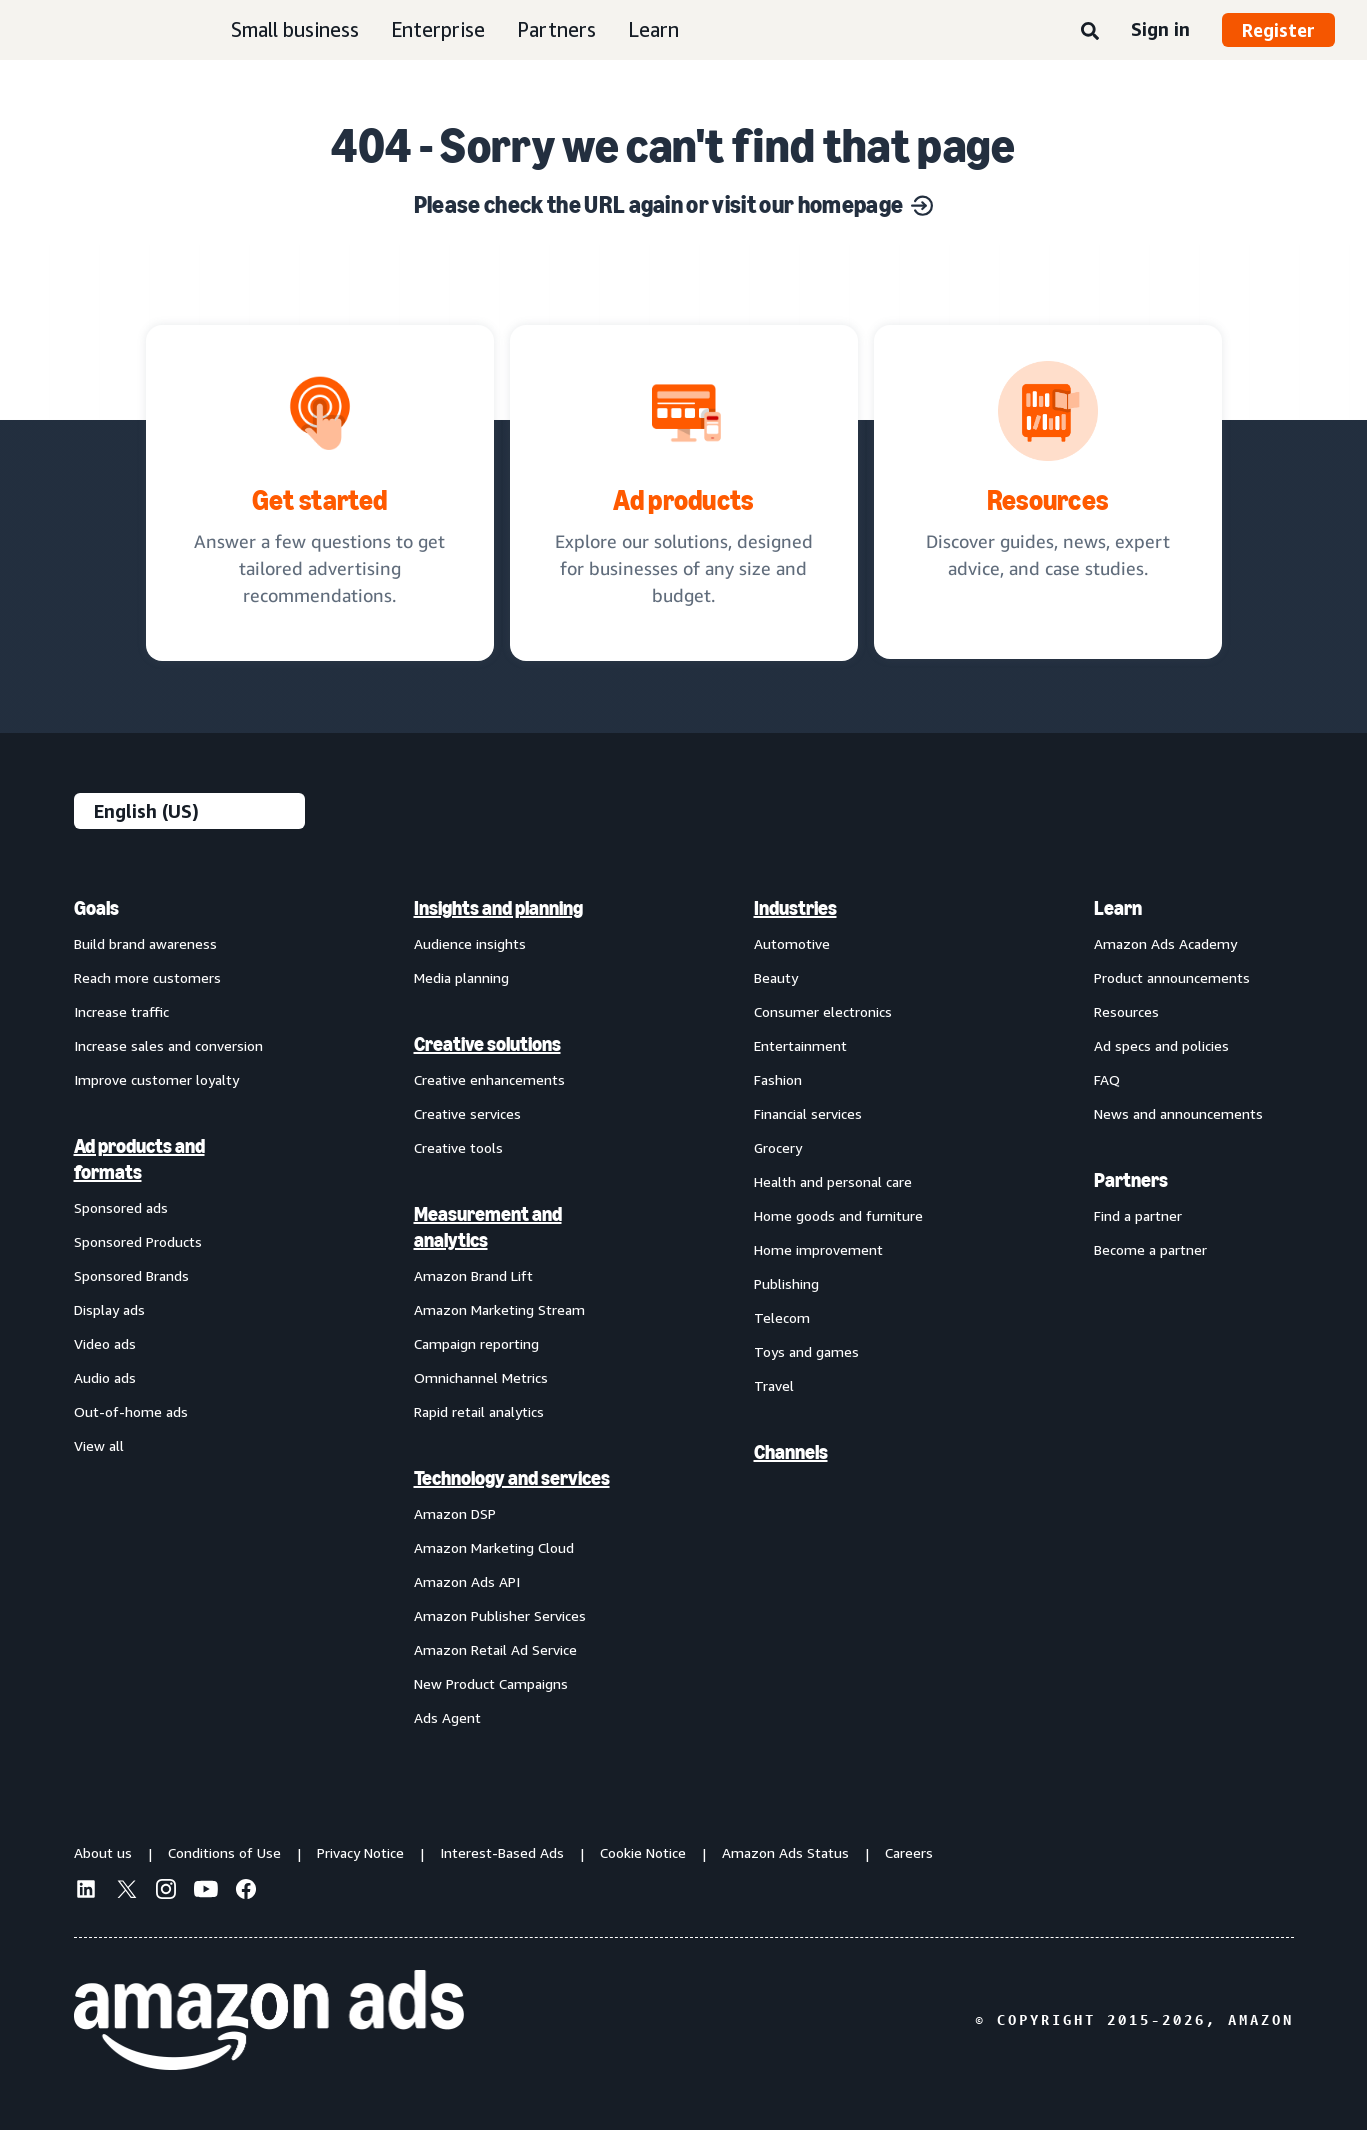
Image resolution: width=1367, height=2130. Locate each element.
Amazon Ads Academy (1165, 943)
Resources (1126, 1011)
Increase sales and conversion (168, 1045)
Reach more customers (147, 977)
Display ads (109, 1309)
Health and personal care (833, 1181)
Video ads (105, 1343)
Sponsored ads (121, 1207)
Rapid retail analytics (479, 1411)
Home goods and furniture (838, 1215)
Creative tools (458, 1147)
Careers (909, 1852)
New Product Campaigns (491, 1683)
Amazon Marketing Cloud (494, 1547)
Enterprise (438, 29)
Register (1278, 30)
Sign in (1160, 29)
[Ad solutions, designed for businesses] (684, 493)
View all (99, 1445)
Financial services (808, 1113)
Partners (556, 29)
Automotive (792, 943)
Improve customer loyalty (156, 1079)
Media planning (461, 977)
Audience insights (470, 943)
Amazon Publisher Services (500, 1615)
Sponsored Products (138, 1241)
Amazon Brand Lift (473, 1275)
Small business (295, 29)
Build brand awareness (145, 943)
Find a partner (1138, 1215)
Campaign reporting (476, 1343)
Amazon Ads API (467, 1581)
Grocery (778, 1147)
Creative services (467, 1113)
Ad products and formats (139, 1159)
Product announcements (1172, 977)
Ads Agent (447, 1717)
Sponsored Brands (131, 1275)
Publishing (786, 1283)
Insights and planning (498, 908)
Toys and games (806, 1351)
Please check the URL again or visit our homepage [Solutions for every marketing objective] (673, 204)
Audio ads (105, 1377)
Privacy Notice (360, 1852)
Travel (774, 1385)
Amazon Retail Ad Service (495, 1649)
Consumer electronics (823, 1011)
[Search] (1090, 32)
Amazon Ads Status (785, 1852)
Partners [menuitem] (1131, 1180)
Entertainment (800, 1045)
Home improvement (818, 1249)
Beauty (776, 977)
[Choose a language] (189, 811)
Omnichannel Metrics (481, 1377)
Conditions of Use (224, 1852)
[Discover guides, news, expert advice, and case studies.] (1048, 492)
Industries (795, 908)
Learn (653, 29)
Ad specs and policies (1161, 1045)
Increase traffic (121, 1011)
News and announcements (1178, 1113)
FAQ (1107, 1079)
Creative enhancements (489, 1079)
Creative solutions (487, 1044)
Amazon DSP (455, 1513)
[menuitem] (174, 1312)
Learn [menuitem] (1118, 908)
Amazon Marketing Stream (499, 1309)
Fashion (778, 1079)
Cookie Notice (643, 1852)
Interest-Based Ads (502, 1852)
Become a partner (1150, 1249)
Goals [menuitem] (96, 908)
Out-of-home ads (131, 1411)
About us (103, 1852)
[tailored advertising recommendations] (320, 493)
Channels (791, 1452)
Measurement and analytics (488, 1227)
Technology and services (512, 1478)
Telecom (782, 1317)
